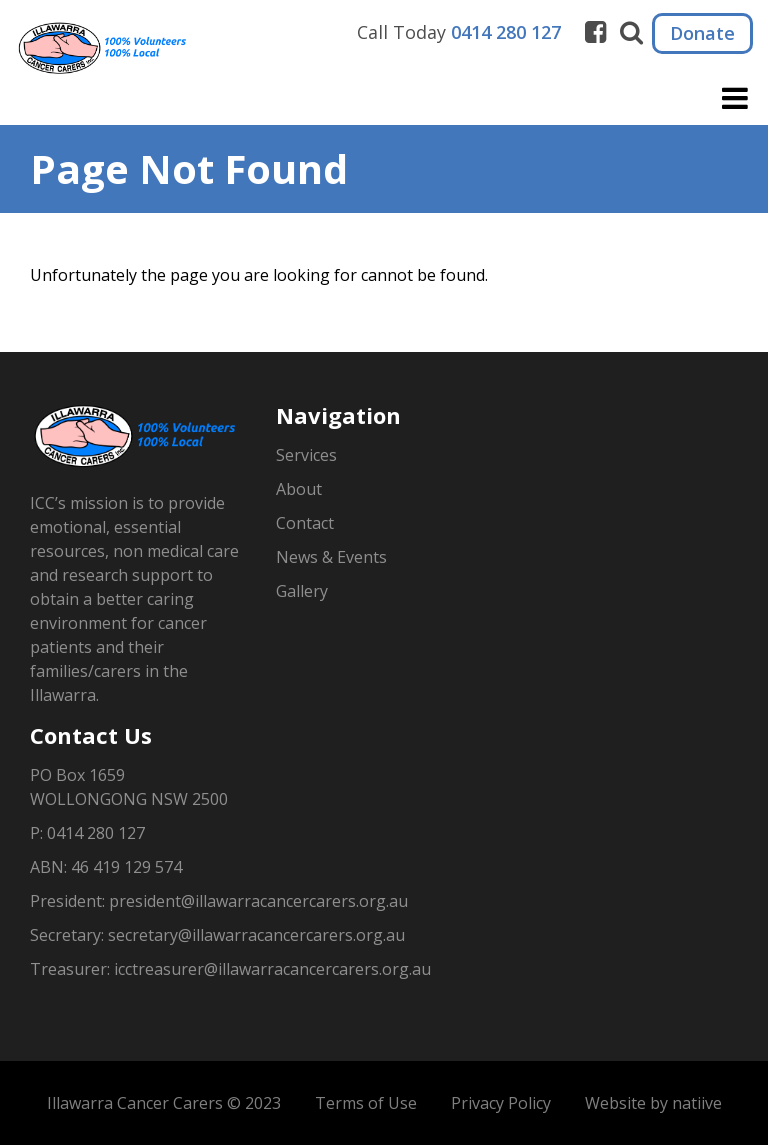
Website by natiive (653, 1103)
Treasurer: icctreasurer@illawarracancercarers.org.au (230, 969)
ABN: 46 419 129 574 (106, 867)
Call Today (459, 32)
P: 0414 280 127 (87, 833)
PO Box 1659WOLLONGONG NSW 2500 (129, 787)
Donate (702, 33)
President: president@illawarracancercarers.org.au (219, 901)
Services (306, 455)
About (299, 489)
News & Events (331, 557)
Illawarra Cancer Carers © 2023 (164, 1103)
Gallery (302, 591)
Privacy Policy (501, 1103)
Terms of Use (366, 1103)
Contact (305, 523)
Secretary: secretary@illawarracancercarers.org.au (217, 935)
